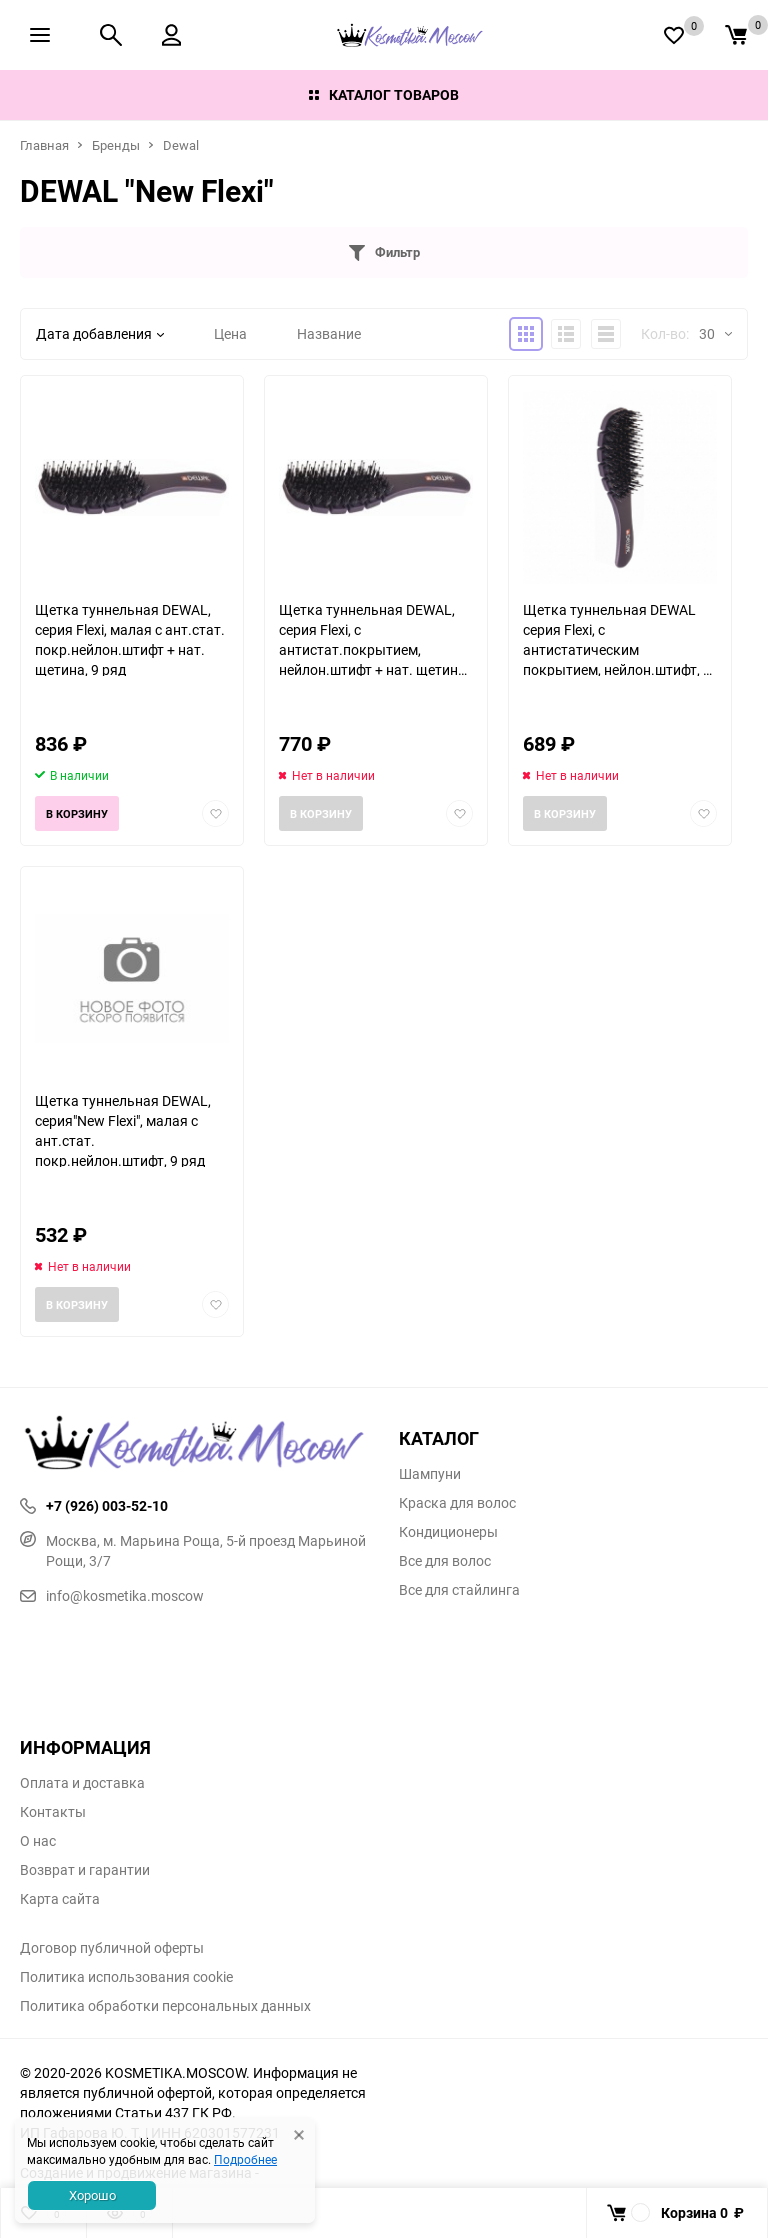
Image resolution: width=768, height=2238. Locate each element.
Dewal (181, 145)
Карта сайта (60, 1899)
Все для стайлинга (459, 1590)
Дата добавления (100, 333)
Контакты (53, 1812)
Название (329, 333)
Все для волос (445, 1561)
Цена (230, 333)
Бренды (116, 145)
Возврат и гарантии (85, 1870)
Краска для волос (457, 1503)
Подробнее (245, 2159)
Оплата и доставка (82, 1783)
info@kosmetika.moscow (112, 1595)
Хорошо (92, 2195)
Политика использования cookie (126, 1977)
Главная (44, 145)
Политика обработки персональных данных (165, 2006)
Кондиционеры (448, 1532)
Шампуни (430, 1474)
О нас (38, 1841)
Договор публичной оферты (112, 1948)
